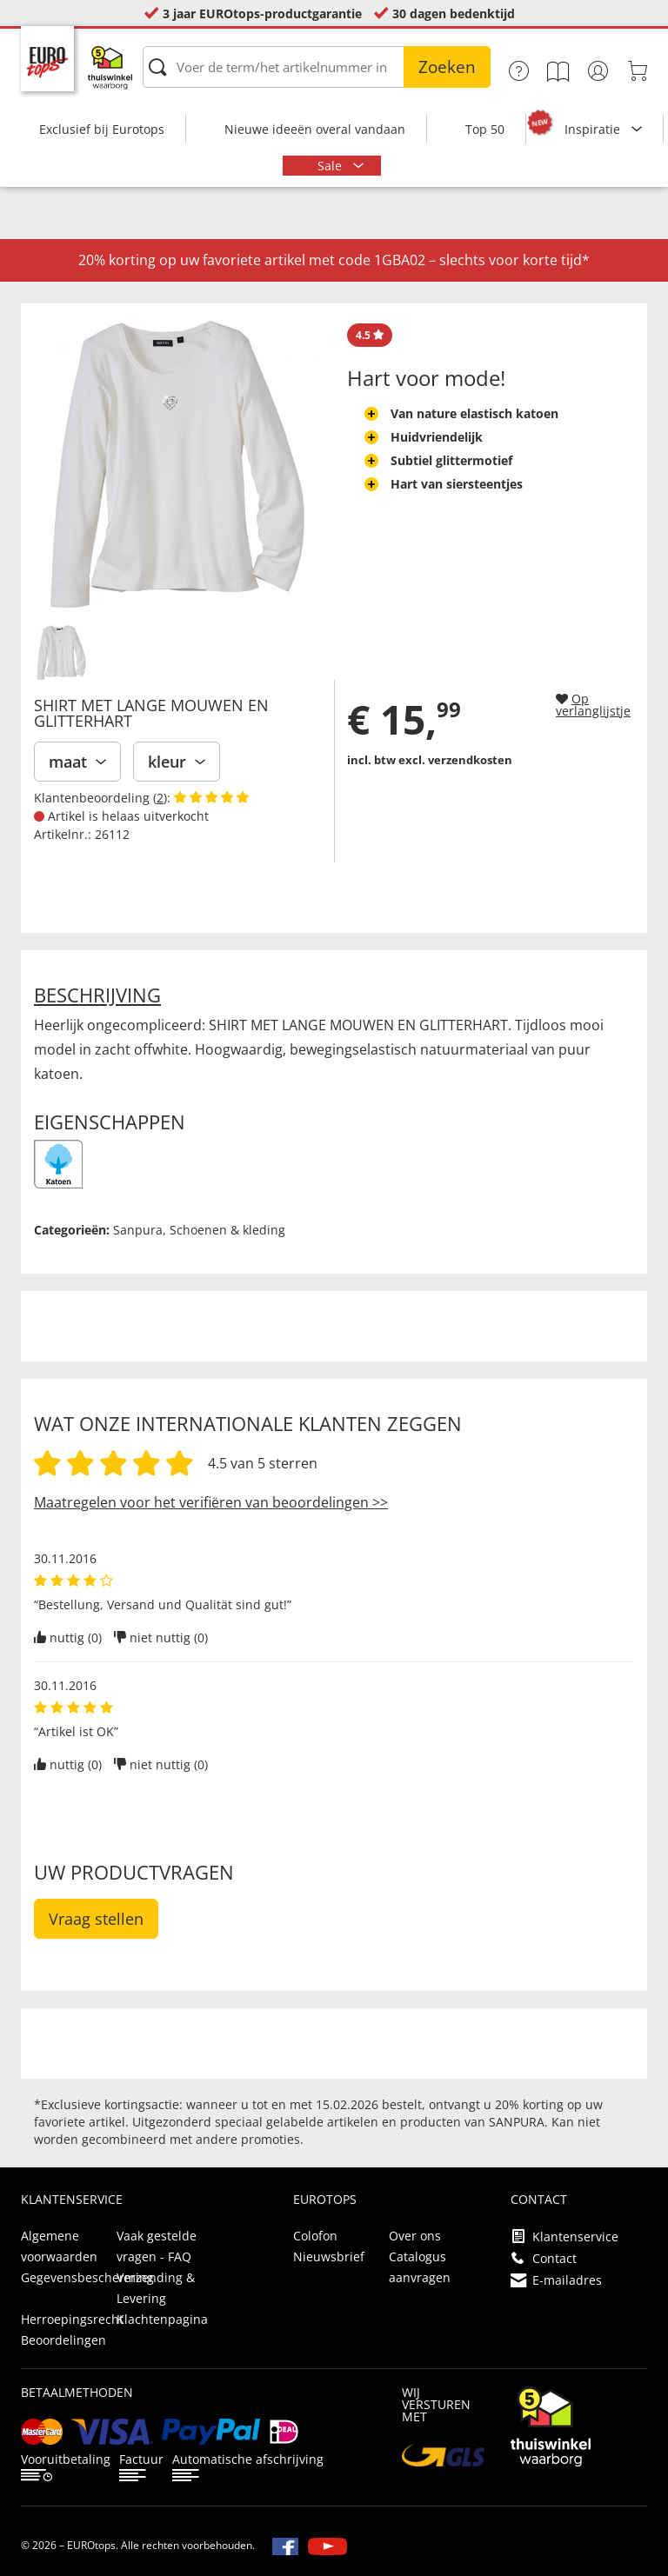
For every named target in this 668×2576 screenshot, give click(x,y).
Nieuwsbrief (328, 2256)
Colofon (315, 2235)
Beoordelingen (63, 2340)
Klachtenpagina (162, 2319)
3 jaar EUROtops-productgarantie (262, 13)
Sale (331, 165)
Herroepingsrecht (72, 2319)
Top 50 (484, 129)
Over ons (415, 2235)
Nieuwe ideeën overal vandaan (314, 129)
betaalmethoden (77, 2392)
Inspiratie (594, 129)
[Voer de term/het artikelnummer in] (317, 67)
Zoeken (447, 67)
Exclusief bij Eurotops (101, 129)
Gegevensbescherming (87, 2277)
